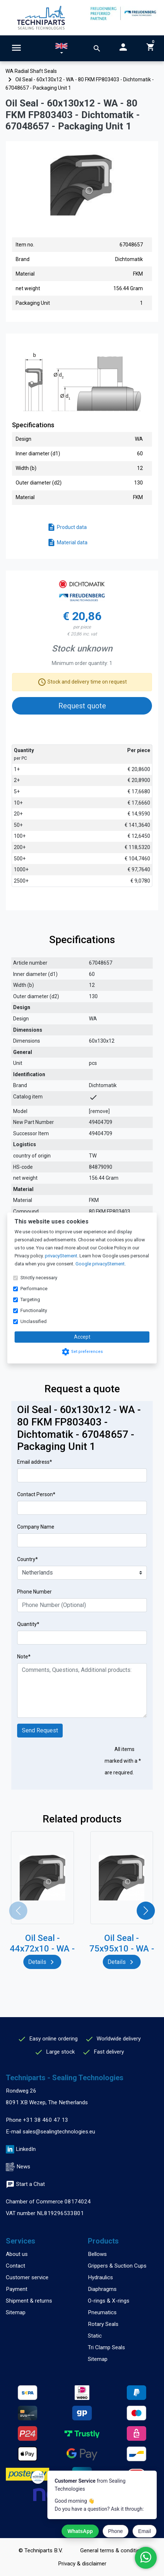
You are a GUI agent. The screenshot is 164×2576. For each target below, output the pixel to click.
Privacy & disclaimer (82, 2563)
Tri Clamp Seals (106, 2347)
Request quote (82, 705)
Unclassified (33, 1321)
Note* (24, 1656)
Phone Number (34, 1592)
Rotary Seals (103, 2324)
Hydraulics (100, 2277)
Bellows (97, 2254)
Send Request (40, 1730)
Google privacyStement (100, 1263)
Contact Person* (36, 1494)
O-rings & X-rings (108, 2300)
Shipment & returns (29, 2300)
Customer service (27, 2277)
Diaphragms (102, 2289)
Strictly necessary (38, 1277)
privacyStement (61, 1255)
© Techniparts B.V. (41, 2550)
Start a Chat (25, 2184)
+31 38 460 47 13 (45, 2120)
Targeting (30, 1299)
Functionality (33, 1310)
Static (95, 2335)
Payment (16, 2289)
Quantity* (28, 1624)
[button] (61, 50)
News (23, 2166)
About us (17, 2254)
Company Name (35, 1527)
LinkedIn (26, 2149)
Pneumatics (102, 2312)
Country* (27, 1559)
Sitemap (16, 2312)
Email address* (34, 1462)
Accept (82, 1337)
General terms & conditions (113, 2550)
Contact (15, 2265)
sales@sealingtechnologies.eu (59, 2131)
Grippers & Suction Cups (117, 2265)
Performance (33, 1288)
